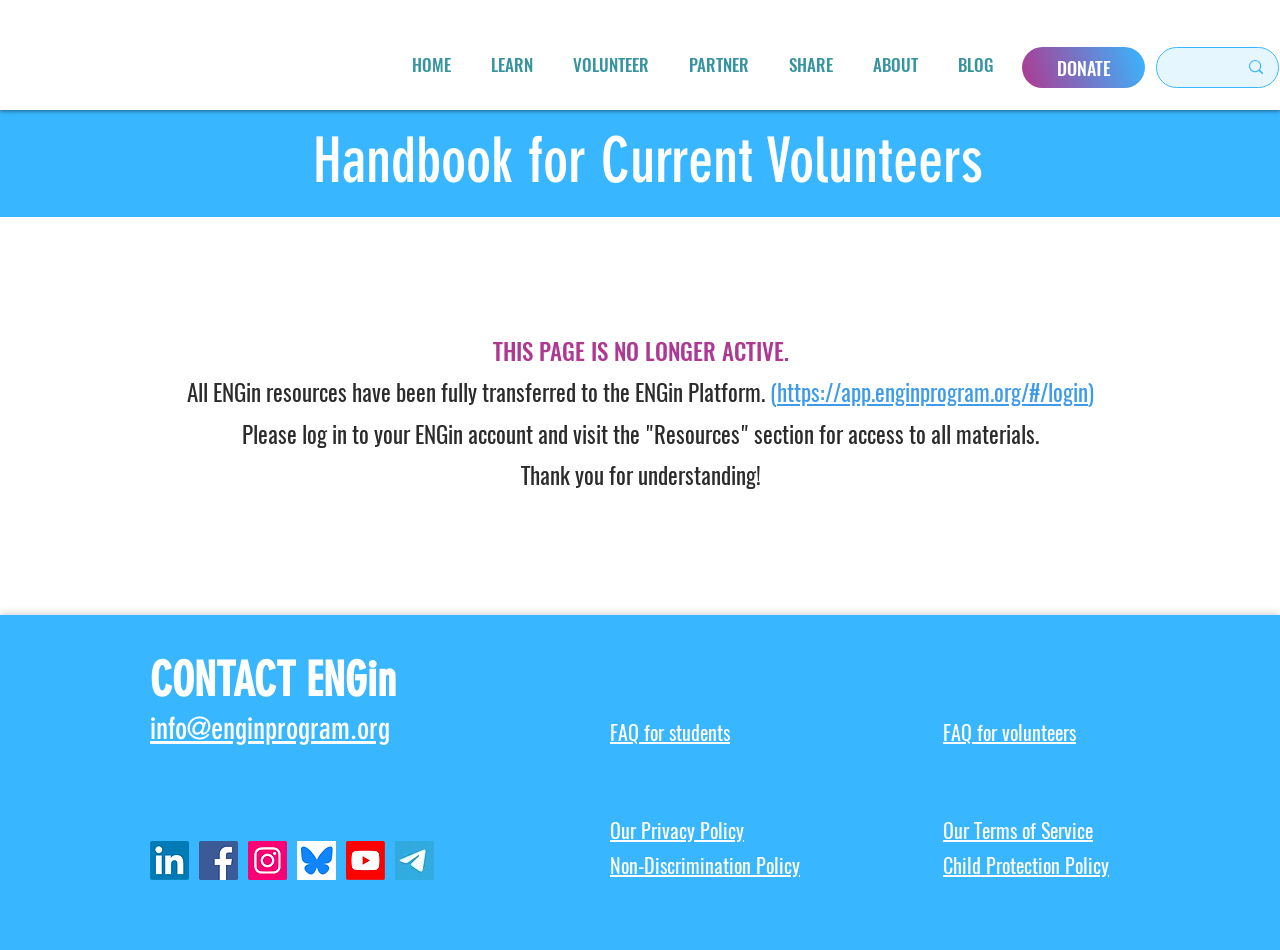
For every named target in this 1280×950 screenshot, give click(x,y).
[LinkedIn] (169, 860)
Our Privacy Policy (677, 830)
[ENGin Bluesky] (316, 860)
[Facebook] (218, 860)
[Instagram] (267, 860)
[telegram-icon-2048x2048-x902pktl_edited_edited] (414, 860)
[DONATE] (1083, 67)
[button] (512, 65)
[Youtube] (365, 860)
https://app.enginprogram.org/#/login (932, 392)
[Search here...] (1188, 67)
